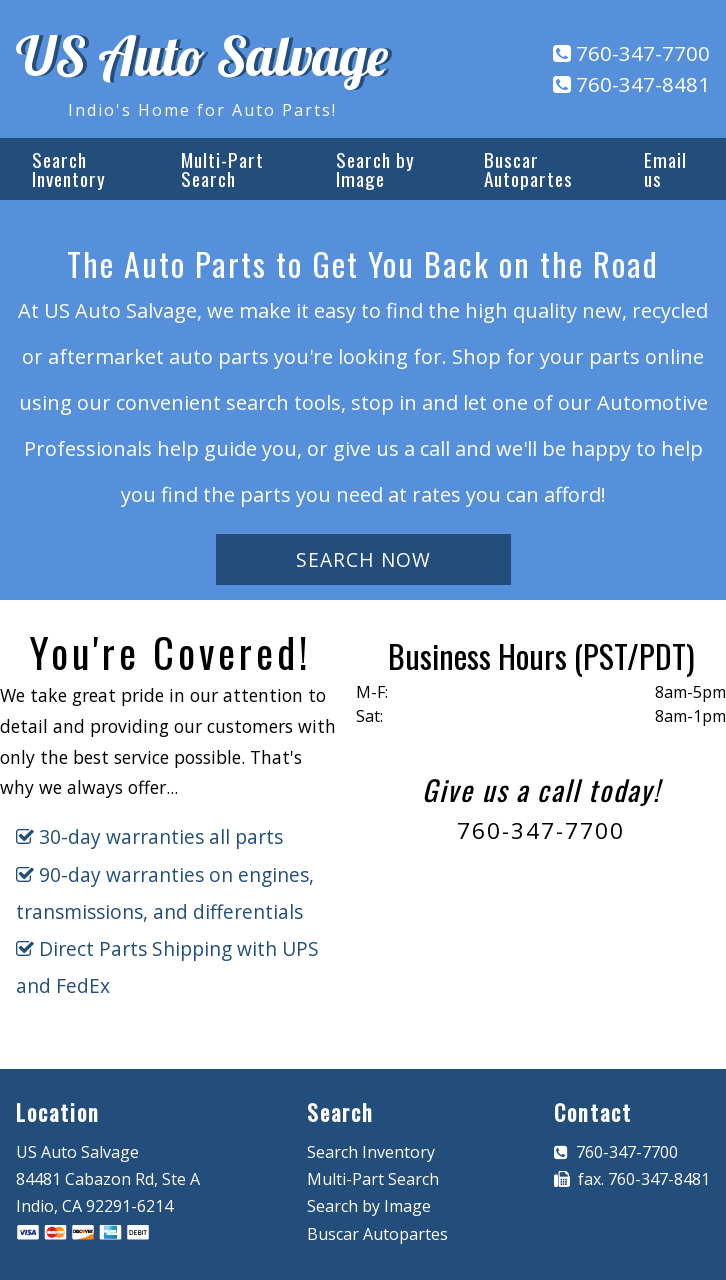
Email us (665, 169)
